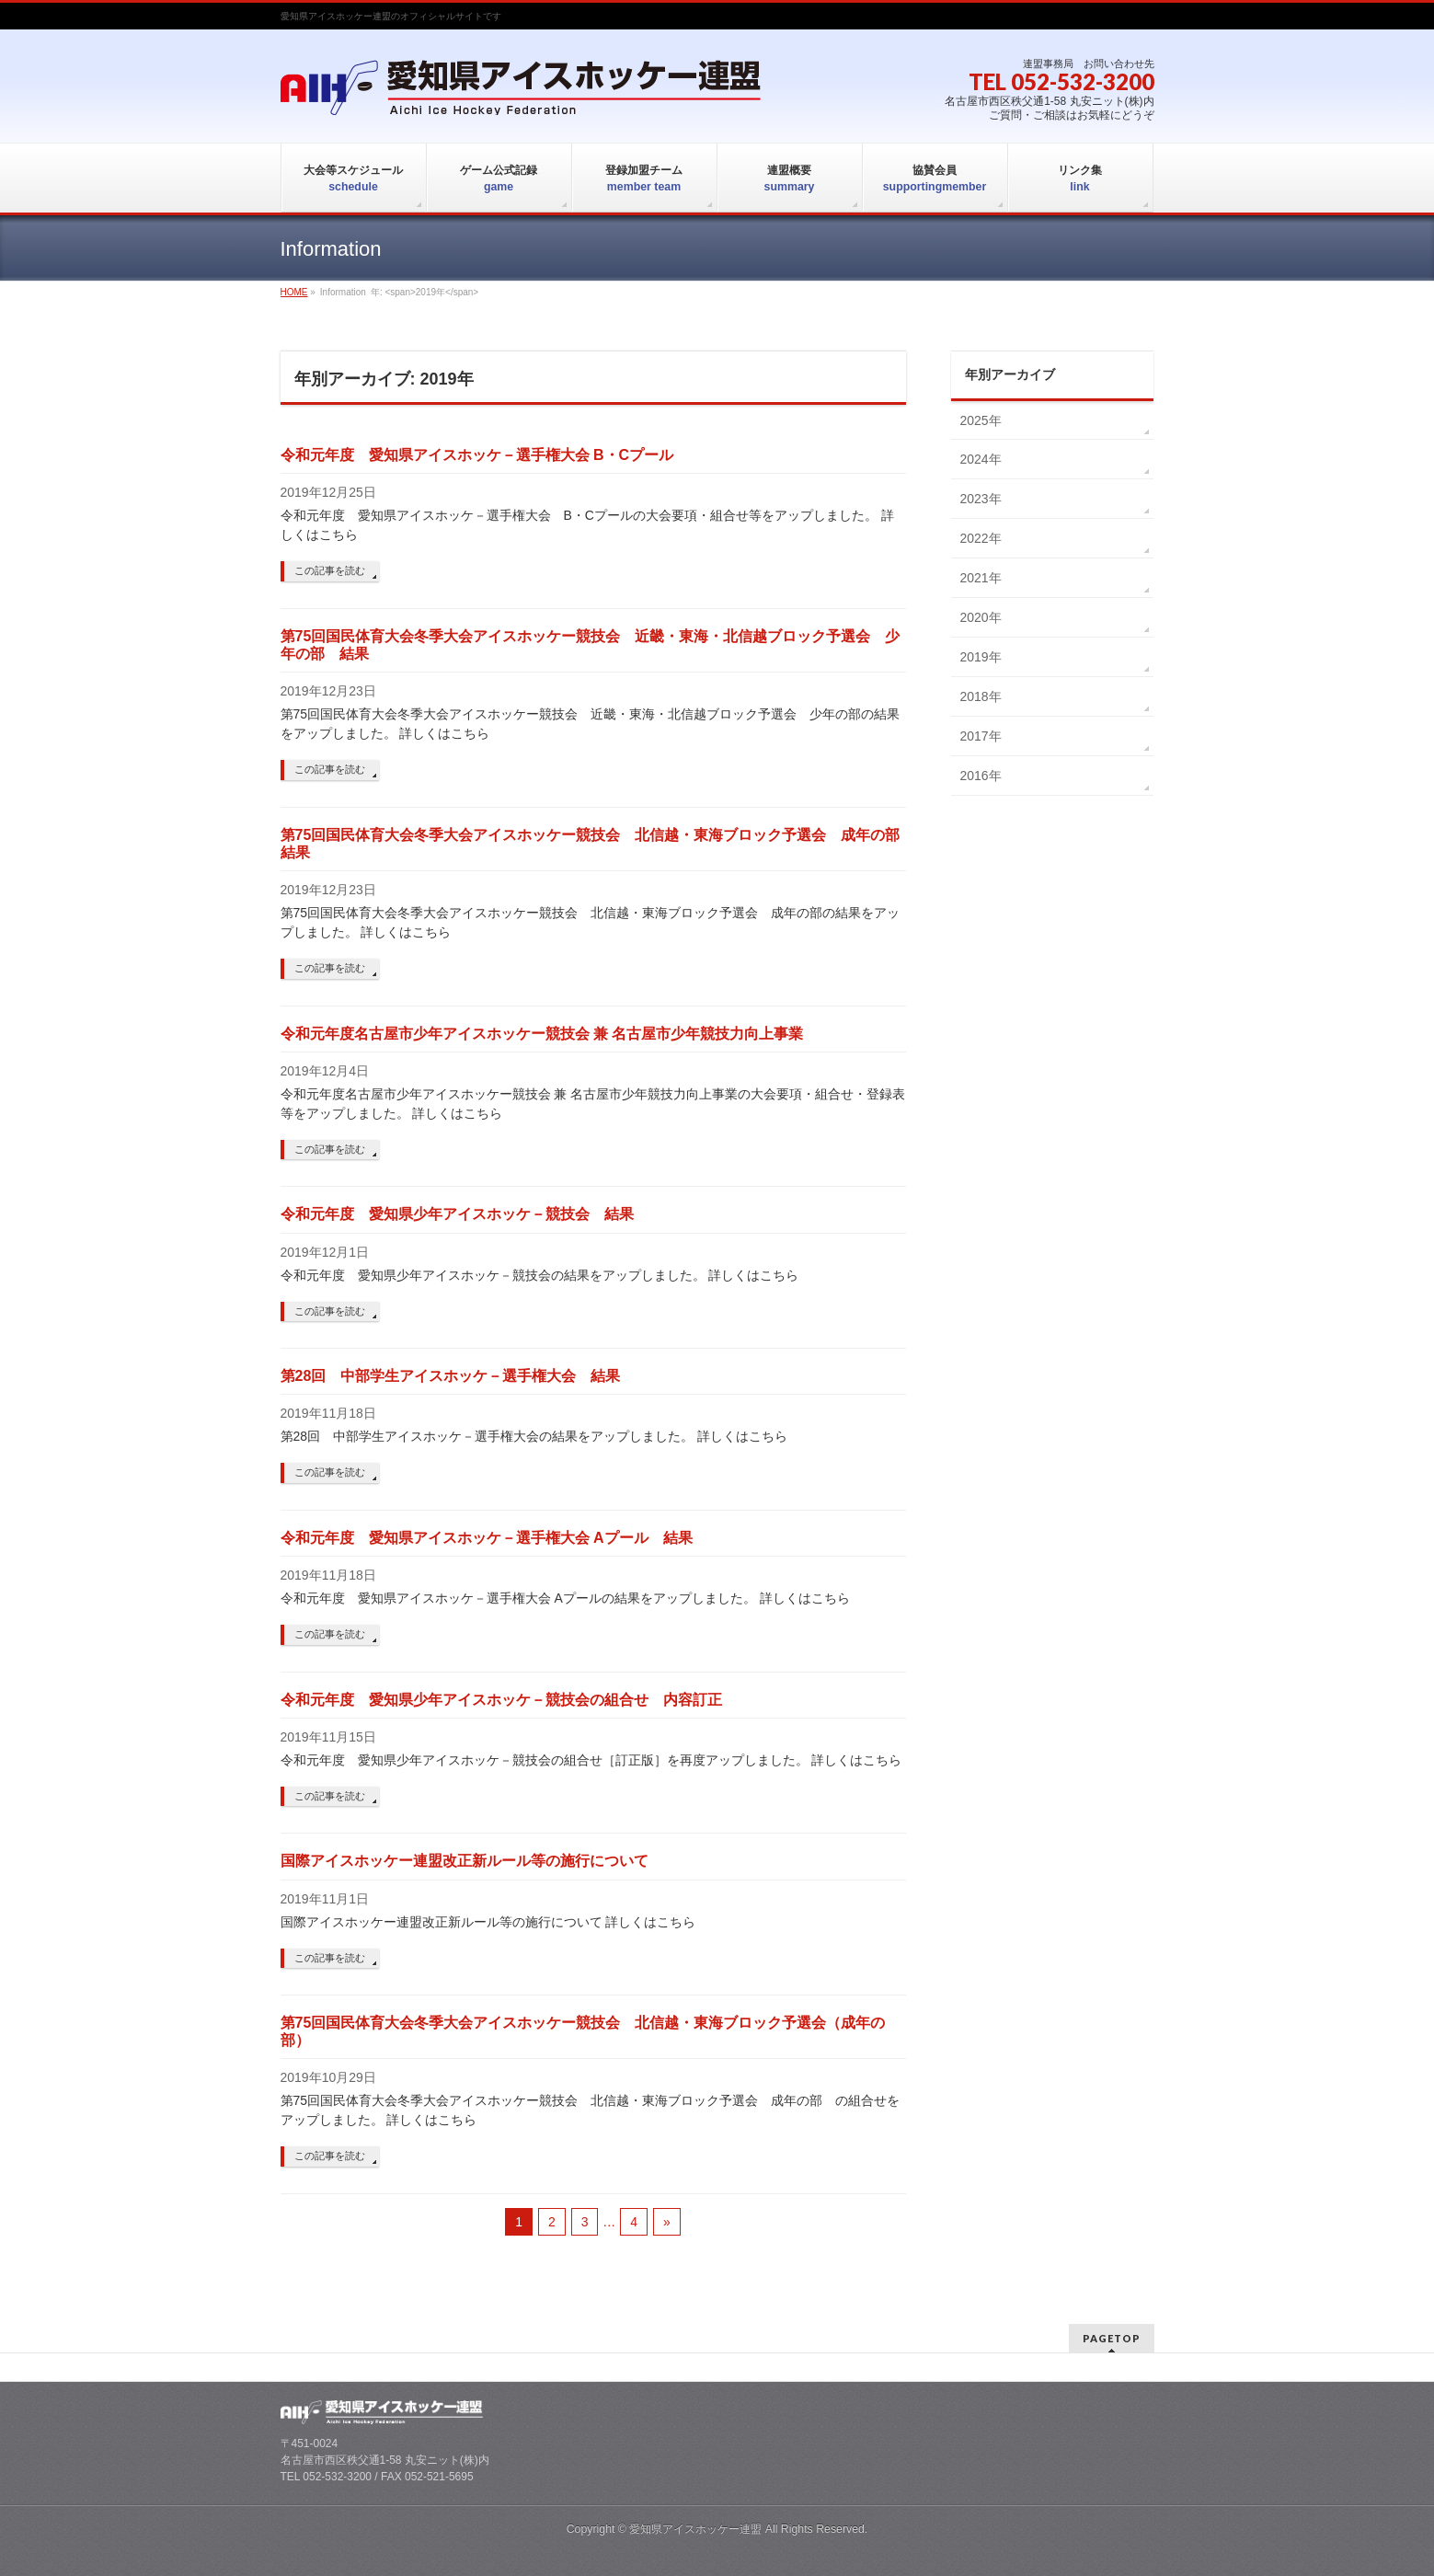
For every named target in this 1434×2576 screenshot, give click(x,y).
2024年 (981, 459)
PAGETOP (1112, 2338)
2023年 (981, 498)
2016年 (981, 775)
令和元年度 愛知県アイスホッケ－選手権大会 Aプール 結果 (487, 1538)
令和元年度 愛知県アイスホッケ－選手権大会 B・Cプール (477, 455)
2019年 (981, 657)
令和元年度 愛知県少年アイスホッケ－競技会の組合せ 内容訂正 (501, 1700)
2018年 (981, 696)
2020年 (981, 617)
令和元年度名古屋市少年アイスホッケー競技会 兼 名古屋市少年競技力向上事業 (542, 1033)
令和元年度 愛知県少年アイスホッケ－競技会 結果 (457, 1214)
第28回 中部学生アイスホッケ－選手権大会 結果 (451, 1376)
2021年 (981, 577)
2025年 (981, 420)
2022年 (981, 538)
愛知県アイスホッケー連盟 (695, 2529)
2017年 (981, 736)
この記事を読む (329, 570)
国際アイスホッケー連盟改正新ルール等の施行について (464, 1861)
